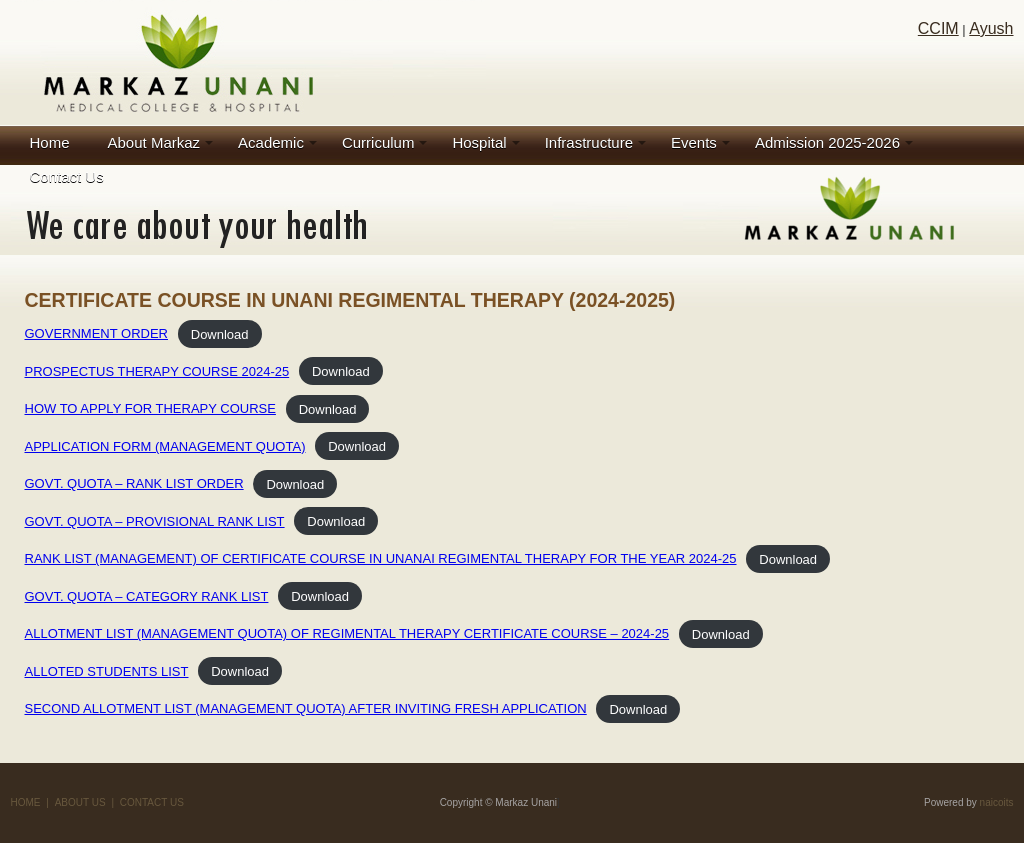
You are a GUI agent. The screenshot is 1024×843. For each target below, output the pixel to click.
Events (694, 142)
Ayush (991, 28)
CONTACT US (152, 802)
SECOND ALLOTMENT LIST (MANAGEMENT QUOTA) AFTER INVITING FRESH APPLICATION (306, 708)
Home (50, 142)
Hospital (479, 142)
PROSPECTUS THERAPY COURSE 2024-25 (157, 371)
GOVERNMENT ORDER (97, 333)
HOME (26, 802)
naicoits (997, 802)
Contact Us (67, 176)
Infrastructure (589, 142)
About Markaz (154, 142)
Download (220, 333)
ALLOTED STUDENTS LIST (107, 671)
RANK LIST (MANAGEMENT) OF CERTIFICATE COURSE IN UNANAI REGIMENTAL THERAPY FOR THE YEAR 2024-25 (381, 558)
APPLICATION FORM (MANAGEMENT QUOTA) (165, 446)
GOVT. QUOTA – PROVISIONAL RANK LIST (155, 521)
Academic (271, 142)
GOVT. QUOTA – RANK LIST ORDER (134, 483)
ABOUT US (80, 802)
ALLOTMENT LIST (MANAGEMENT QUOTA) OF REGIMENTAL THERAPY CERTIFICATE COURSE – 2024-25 (347, 633)
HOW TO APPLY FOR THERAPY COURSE (150, 408)
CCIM (938, 28)
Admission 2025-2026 (827, 142)
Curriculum (378, 142)
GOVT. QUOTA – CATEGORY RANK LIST (147, 596)
